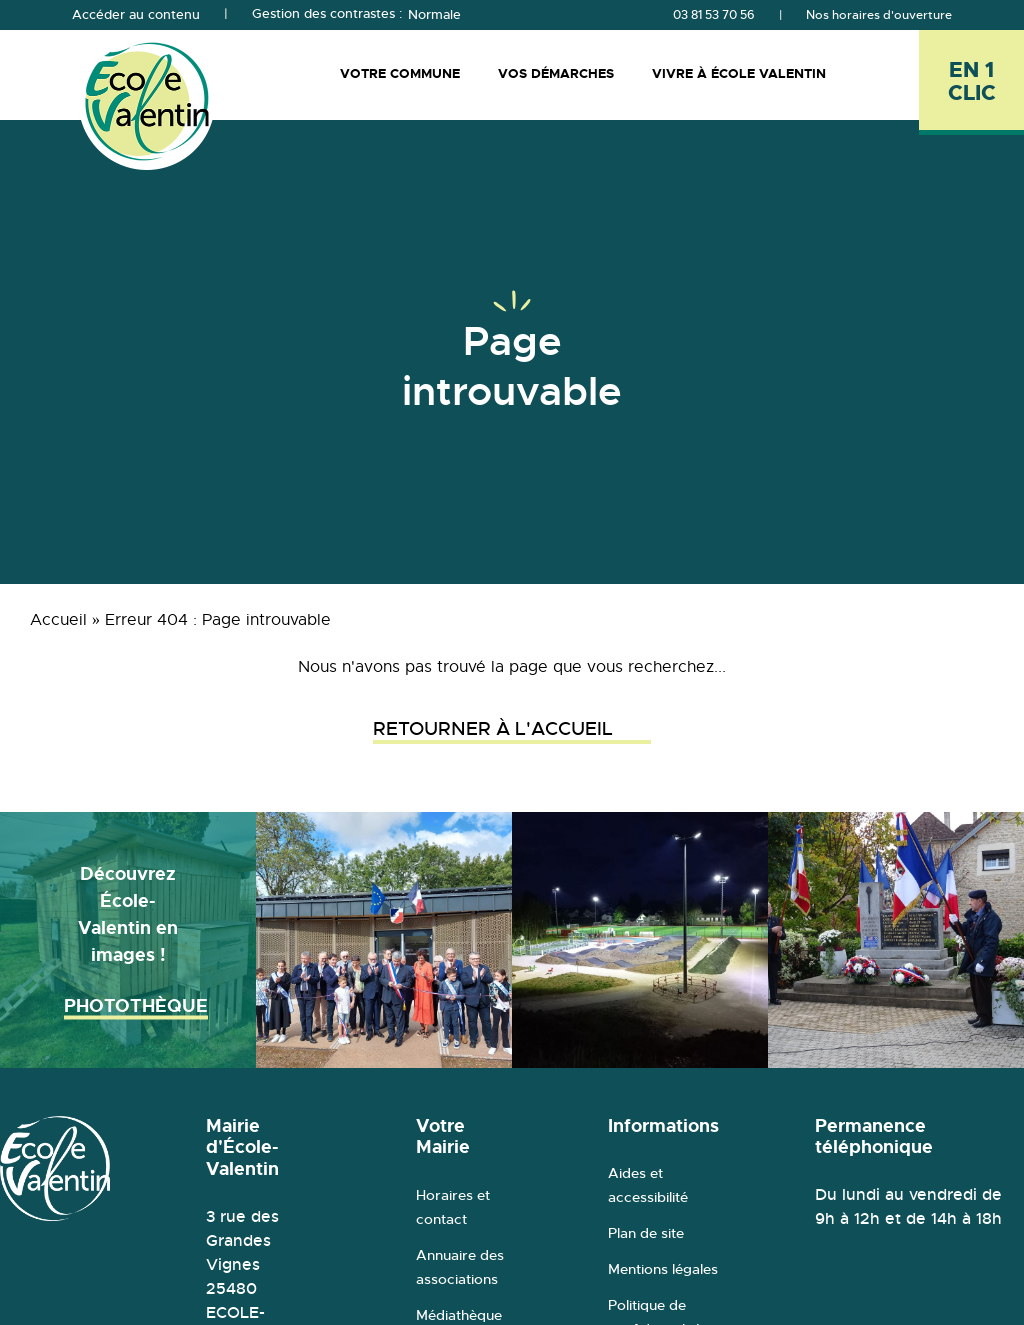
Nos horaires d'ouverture (879, 15)
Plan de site (646, 1233)
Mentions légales (663, 1269)
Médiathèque (459, 1315)
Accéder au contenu (136, 15)
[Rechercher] (887, 74)
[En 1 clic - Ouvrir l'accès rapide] (971, 82)
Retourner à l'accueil (512, 729)
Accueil (58, 620)
